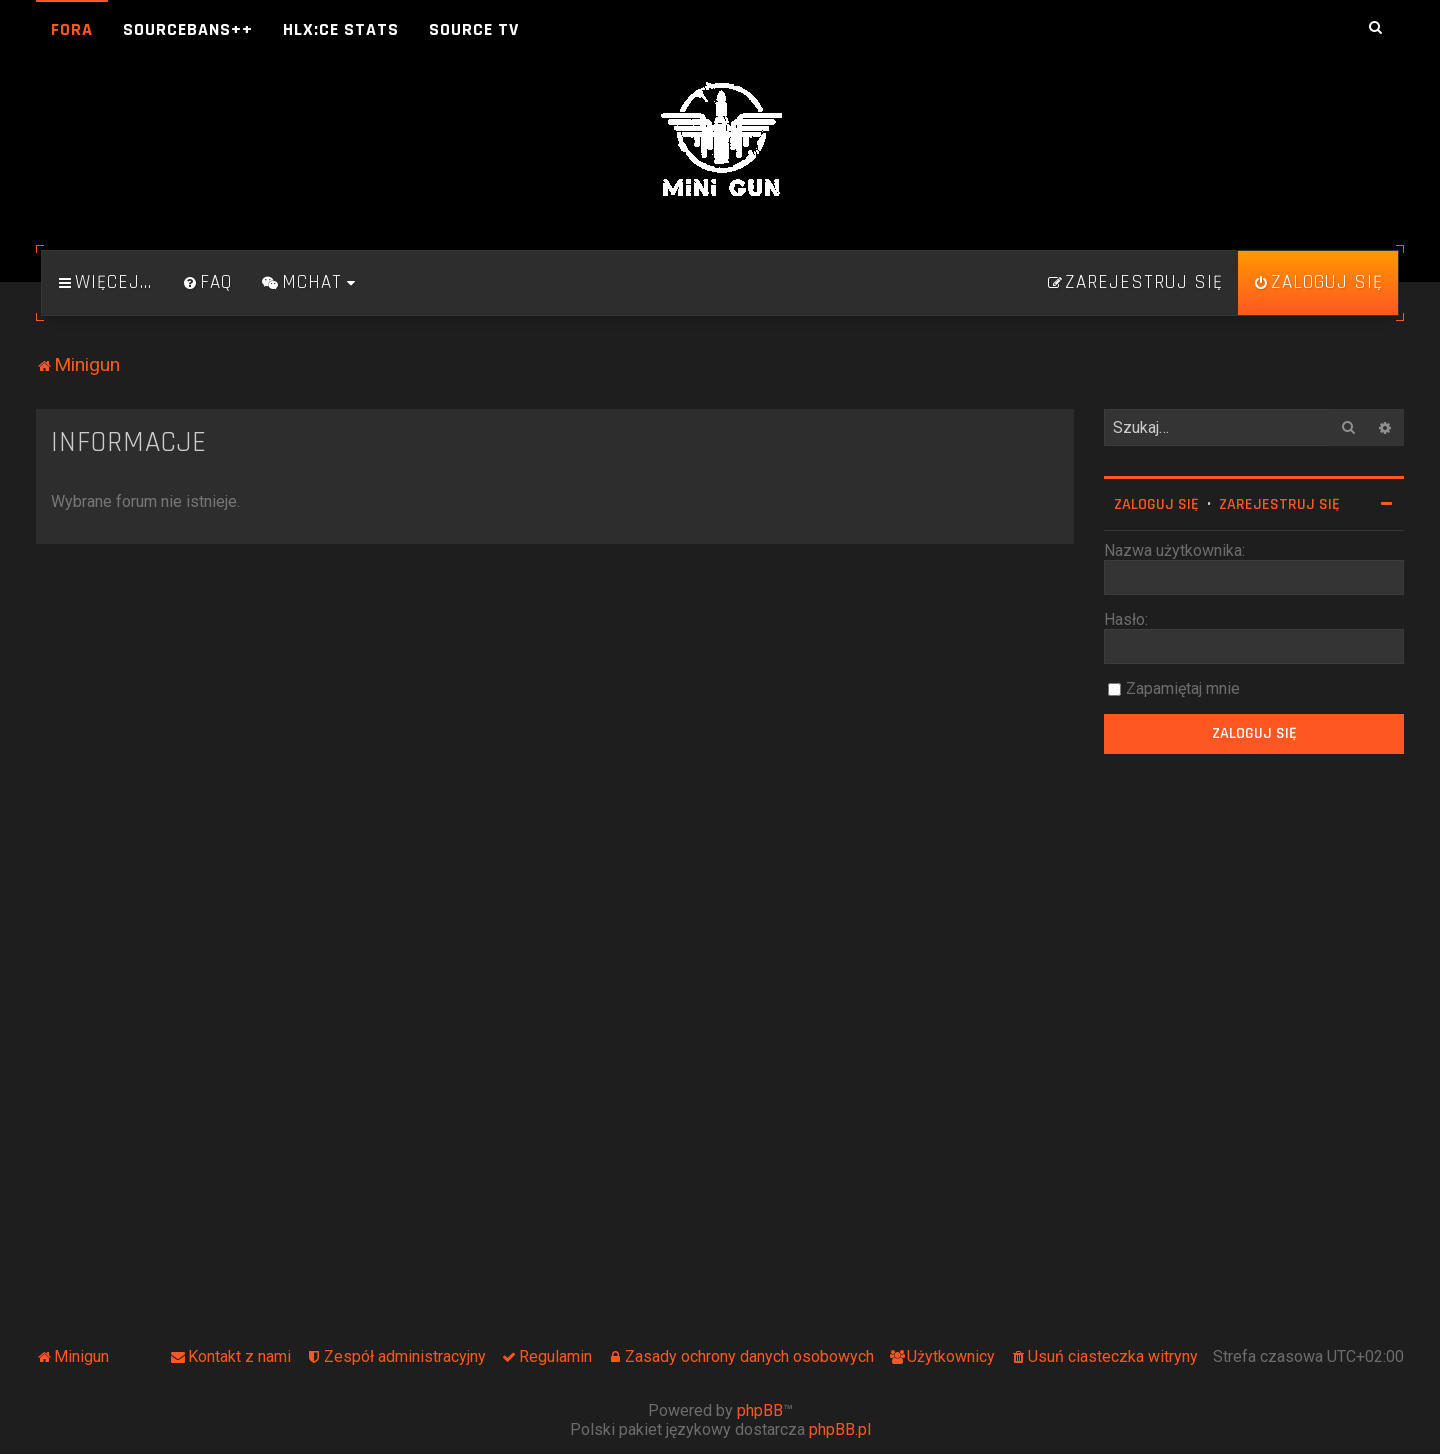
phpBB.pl (840, 1429)
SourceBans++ (188, 29)
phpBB (760, 1410)
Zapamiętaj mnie (1183, 688)
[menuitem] (207, 283)
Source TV (474, 29)
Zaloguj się (1156, 504)
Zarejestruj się (1279, 504)
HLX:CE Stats (341, 29)
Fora (72, 29)
